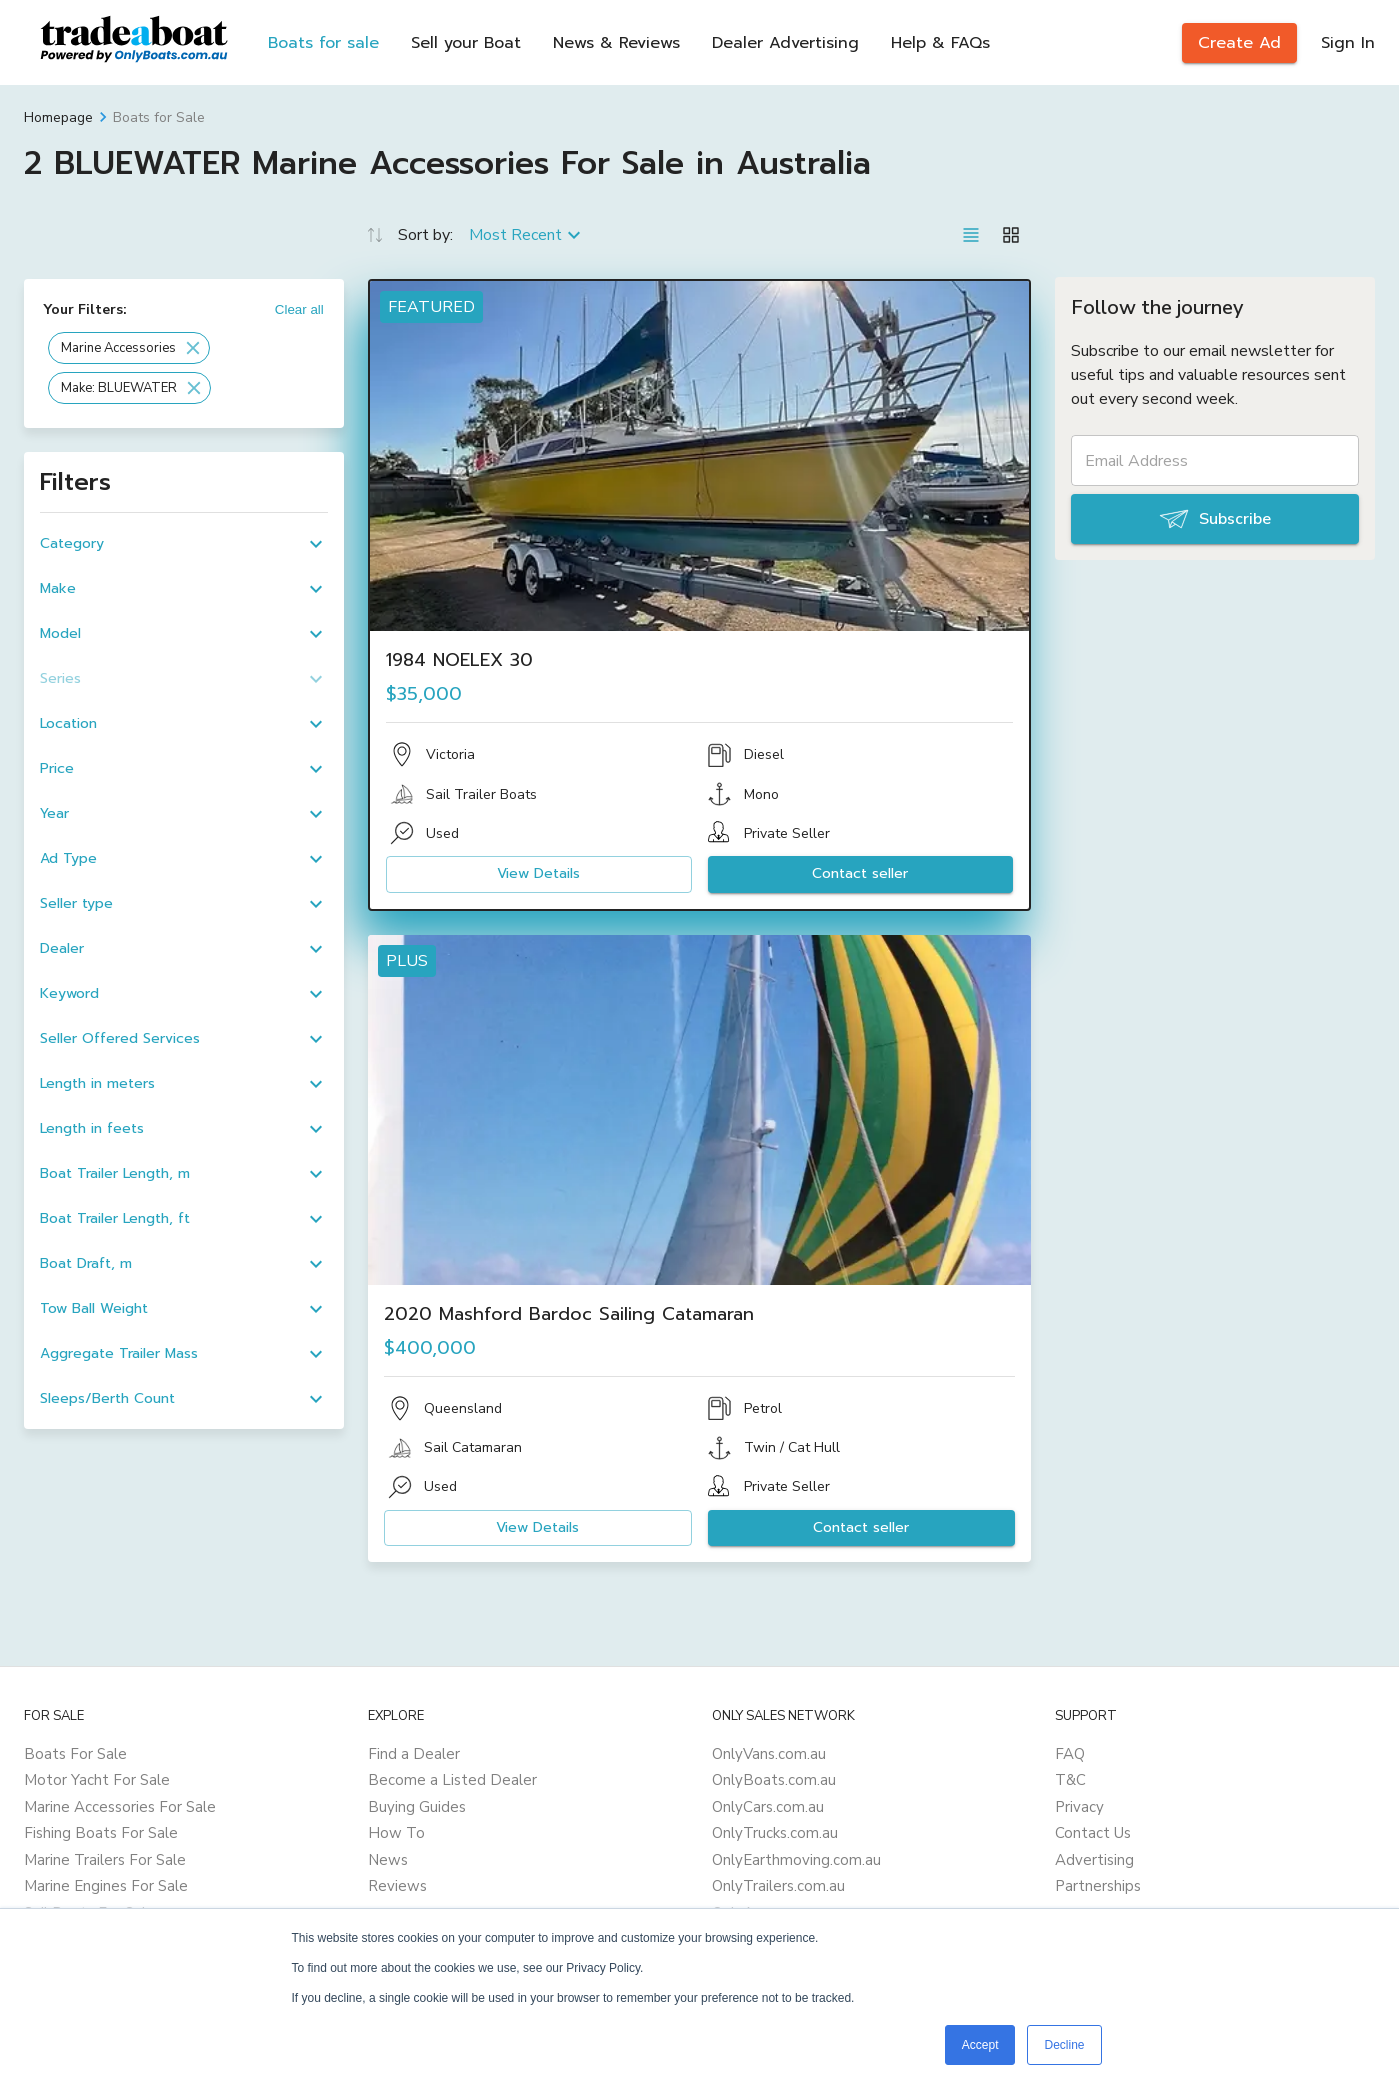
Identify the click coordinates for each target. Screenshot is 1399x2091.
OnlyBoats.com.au (774, 1780)
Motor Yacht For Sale (97, 1780)
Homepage (58, 117)
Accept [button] (980, 2045)
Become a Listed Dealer (452, 1780)
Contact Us (1093, 1833)
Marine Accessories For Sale (120, 1807)
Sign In (1348, 43)
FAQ (1070, 1754)
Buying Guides (417, 1807)
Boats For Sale (75, 1754)
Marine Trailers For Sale (105, 1860)
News (388, 1860)
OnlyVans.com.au (769, 1754)
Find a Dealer (414, 1754)
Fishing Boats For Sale (101, 1833)
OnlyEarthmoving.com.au (796, 1860)
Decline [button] (1064, 2045)
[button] (129, 348)
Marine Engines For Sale (106, 1886)
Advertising (1094, 1860)
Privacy (1079, 1807)
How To (396, 1833)
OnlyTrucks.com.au (775, 1833)
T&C (1070, 1780)
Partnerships (1098, 1886)
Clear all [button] (299, 309)
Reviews (397, 1886)
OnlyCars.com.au (768, 1807)
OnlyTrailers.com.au (778, 1886)
